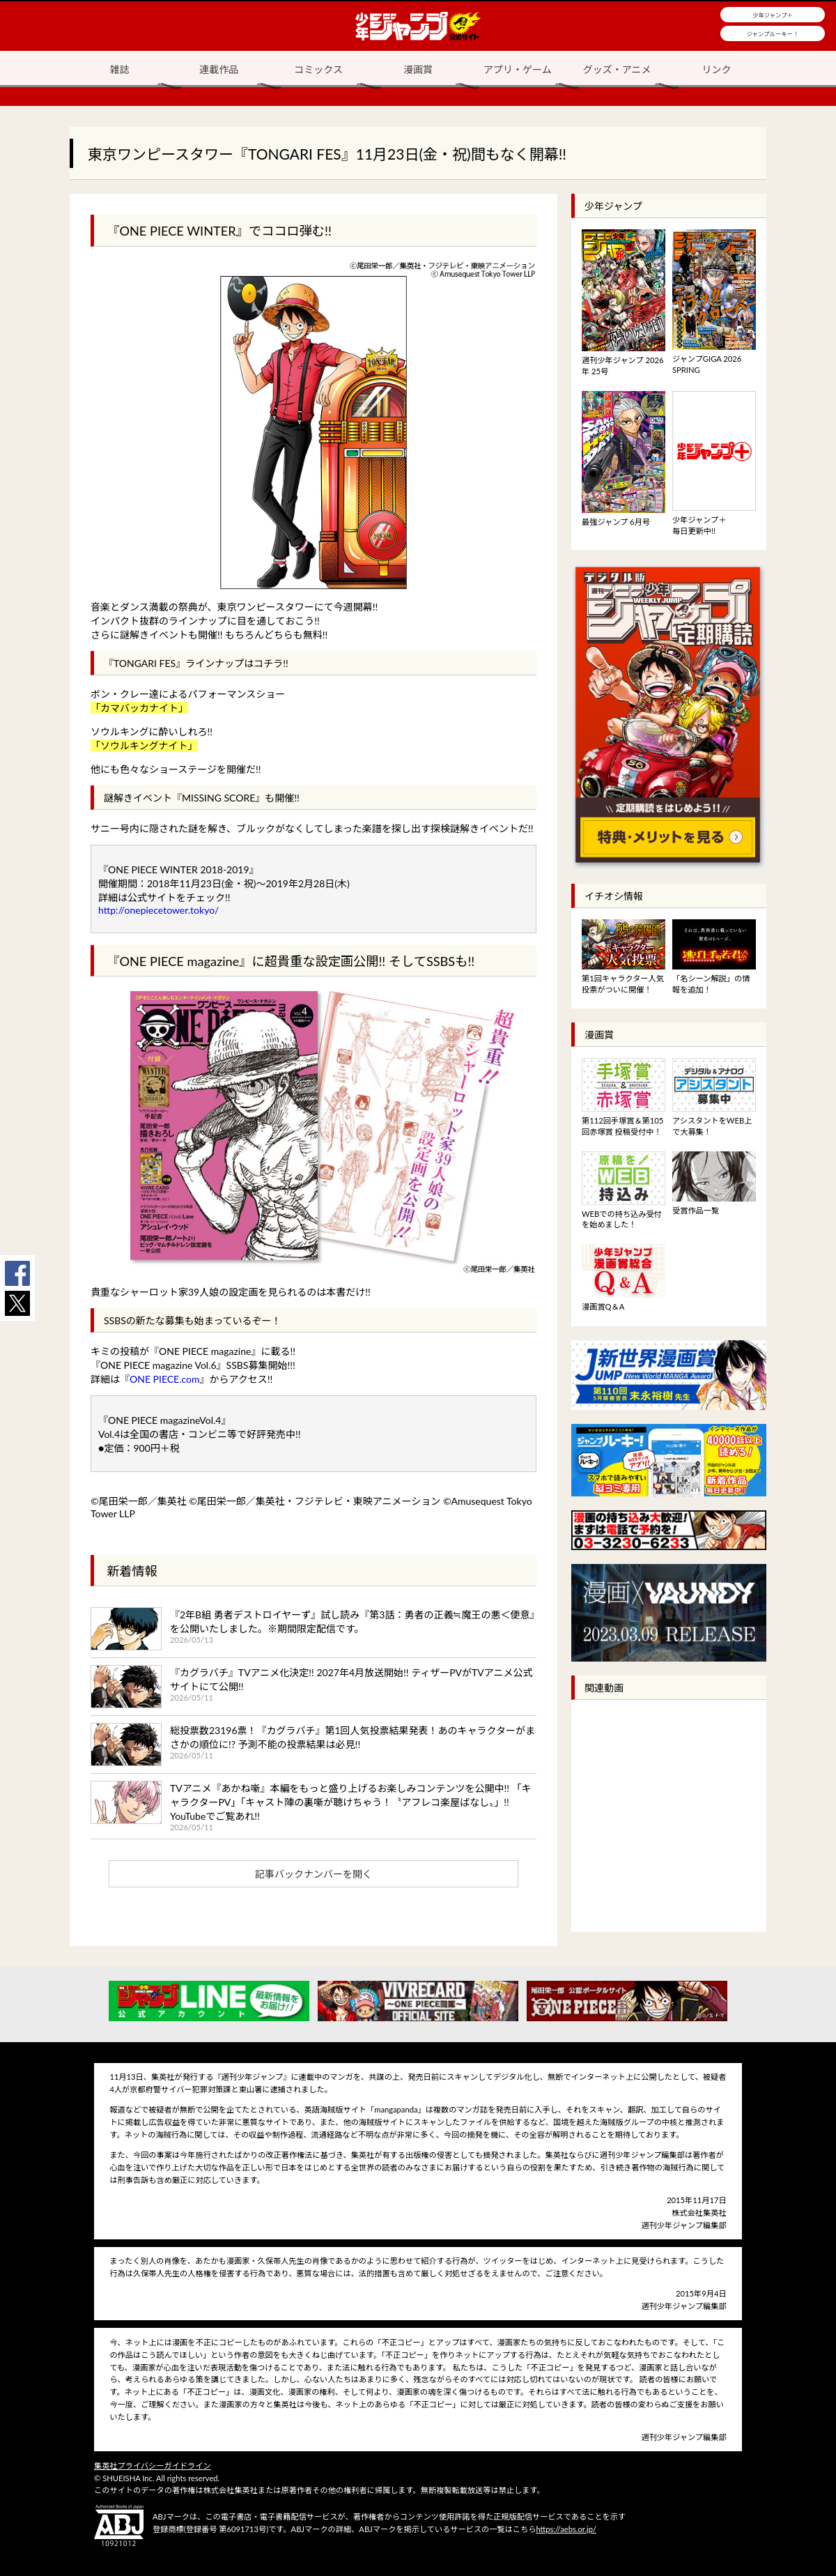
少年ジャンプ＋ (772, 15)
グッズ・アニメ (617, 69)
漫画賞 (418, 69)
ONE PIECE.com (165, 1379)
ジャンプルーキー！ (773, 34)
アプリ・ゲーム (517, 69)
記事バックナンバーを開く (313, 1874)
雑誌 (119, 69)
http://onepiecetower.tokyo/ (158, 910)
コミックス (318, 69)
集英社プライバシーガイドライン (152, 2465)
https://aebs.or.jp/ (566, 2528)
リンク (717, 69)
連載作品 (218, 69)
